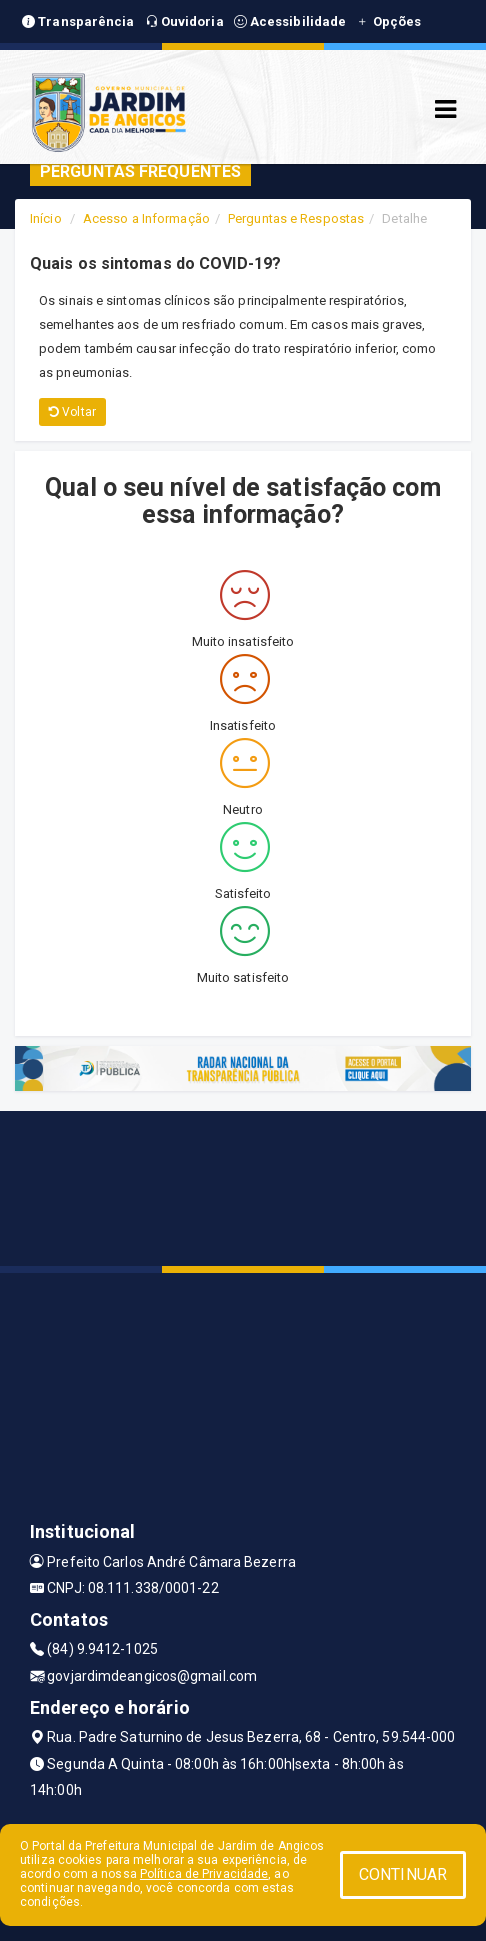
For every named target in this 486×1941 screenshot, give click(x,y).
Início (46, 218)
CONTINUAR (403, 1874)
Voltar (72, 412)
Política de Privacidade (204, 1874)
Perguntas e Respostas (296, 218)
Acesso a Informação (146, 218)
